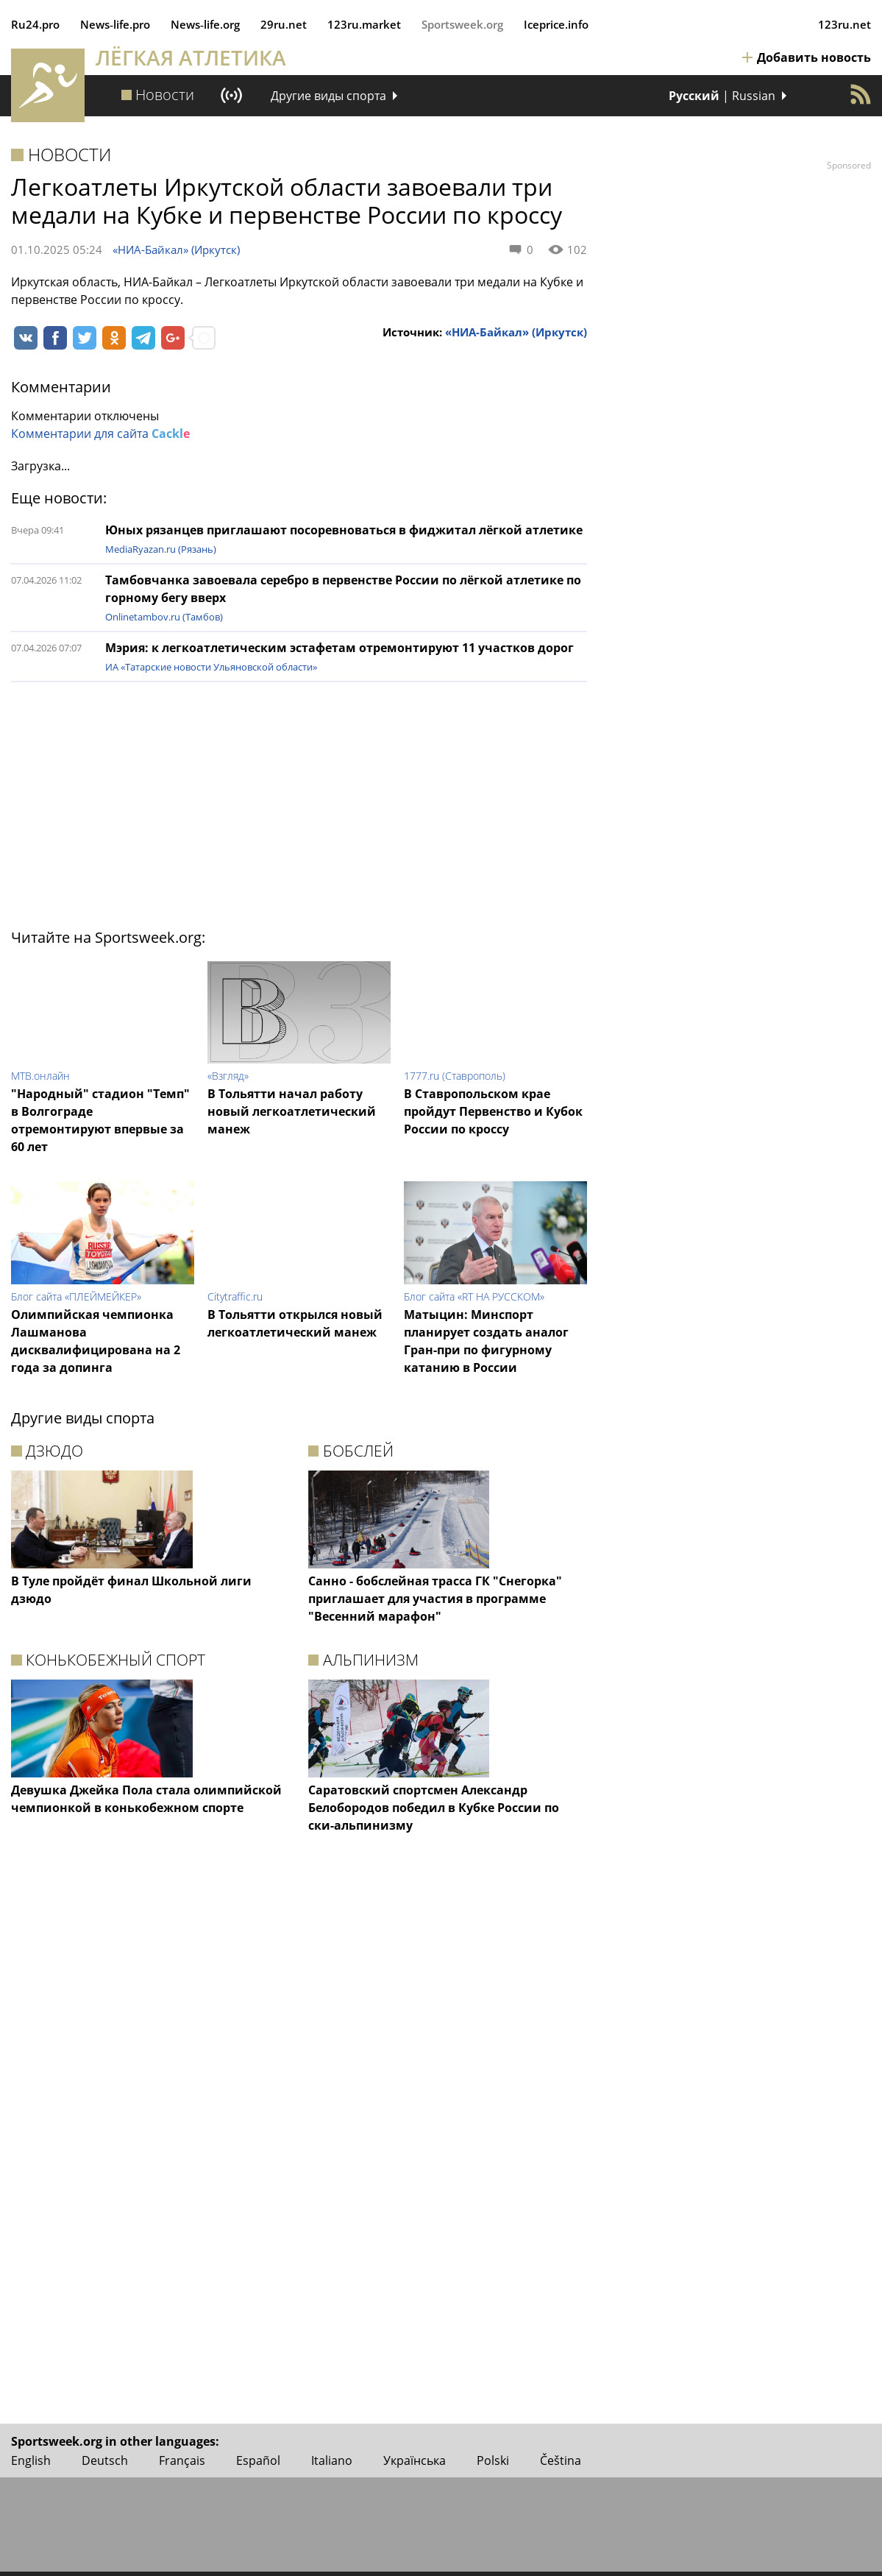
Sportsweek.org (462, 24)
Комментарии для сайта (100, 433)
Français (182, 2460)
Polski (493, 2460)
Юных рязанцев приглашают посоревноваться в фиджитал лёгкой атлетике (344, 530)
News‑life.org (205, 24)
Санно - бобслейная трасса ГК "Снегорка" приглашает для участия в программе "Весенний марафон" (435, 1598)
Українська (414, 2460)
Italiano (331, 2460)
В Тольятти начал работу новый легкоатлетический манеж (291, 1111)
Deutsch (105, 2460)
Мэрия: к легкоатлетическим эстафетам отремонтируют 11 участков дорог (339, 648)
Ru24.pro (35, 24)
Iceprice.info (556, 24)
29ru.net (283, 24)
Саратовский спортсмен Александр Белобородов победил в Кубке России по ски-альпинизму (433, 1807)
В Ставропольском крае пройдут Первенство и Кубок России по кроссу (493, 1111)
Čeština (560, 2460)
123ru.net (844, 24)
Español (258, 2460)
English (31, 2460)
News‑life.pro (115, 24)
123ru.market (364, 24)
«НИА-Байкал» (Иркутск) (176, 249)
